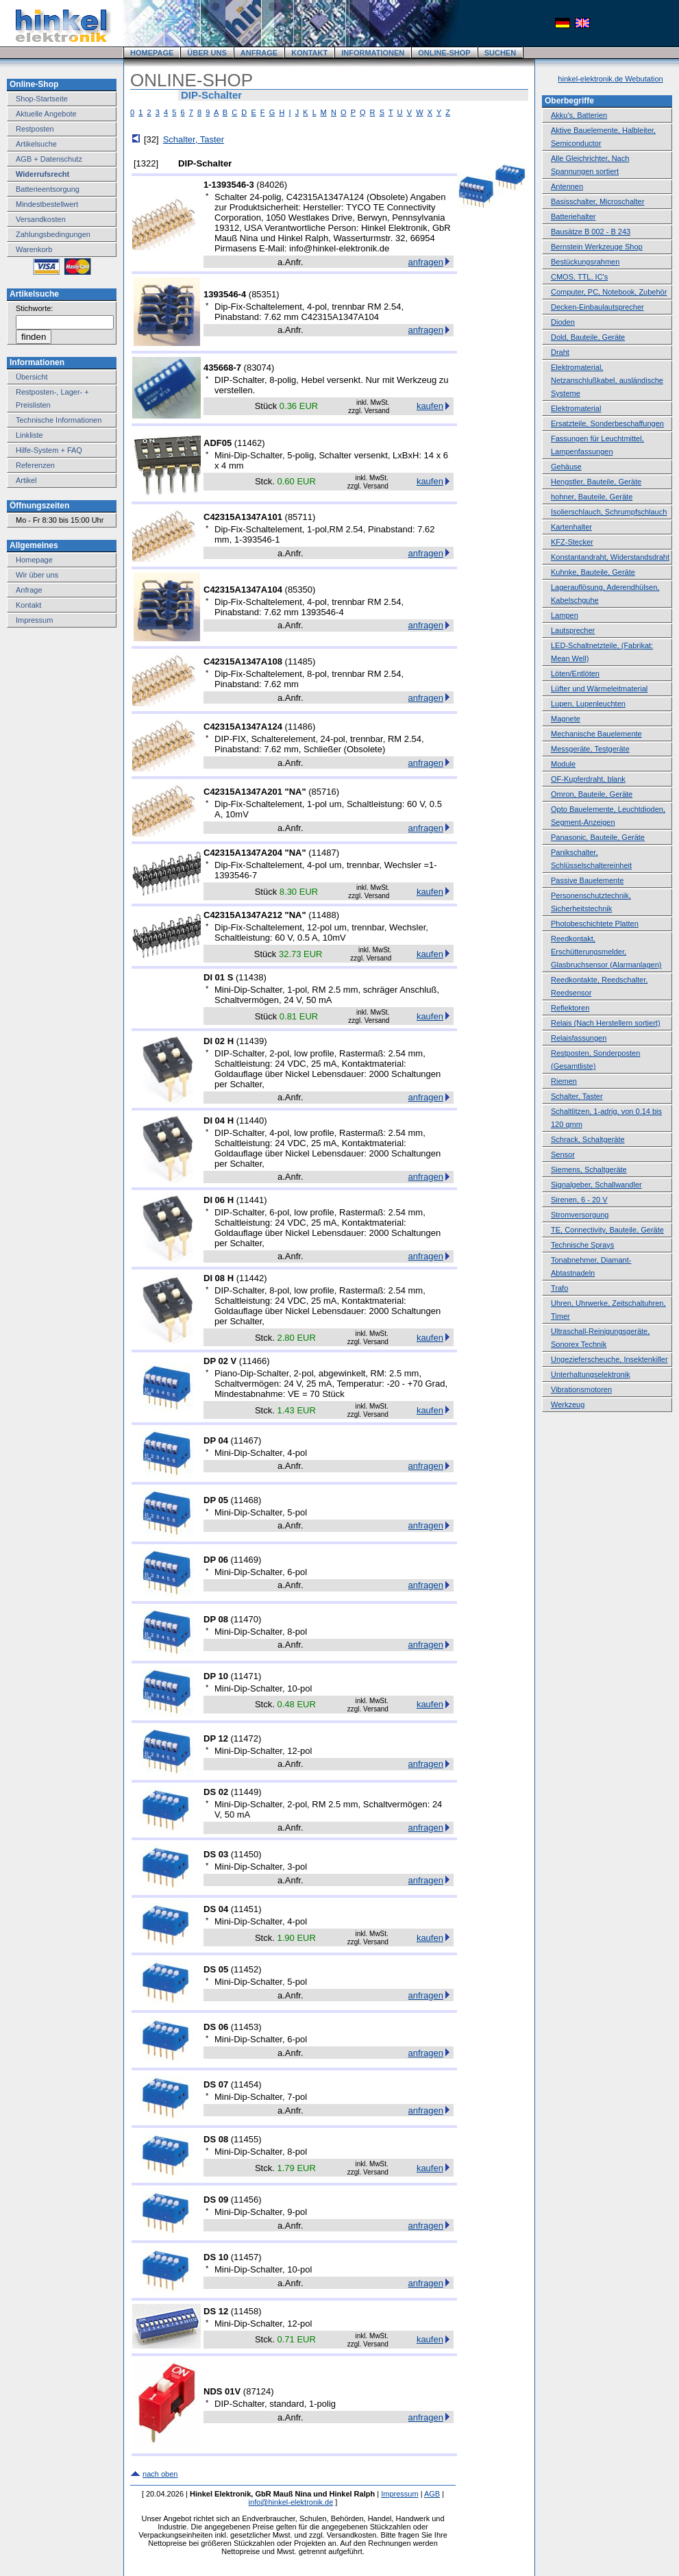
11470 (246, 1619)
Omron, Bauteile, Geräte (591, 794)
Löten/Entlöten (575, 673)
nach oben (160, 2474)
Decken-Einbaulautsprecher (597, 307)
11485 (300, 661)
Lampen (564, 615)
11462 (249, 443)
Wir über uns (37, 575)
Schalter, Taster (193, 139)
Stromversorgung (579, 1215)
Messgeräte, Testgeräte (590, 749)
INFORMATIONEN (372, 53)
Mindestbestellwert (47, 204)
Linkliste (29, 435)
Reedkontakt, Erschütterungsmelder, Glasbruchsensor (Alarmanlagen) (606, 951)
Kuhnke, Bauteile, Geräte (593, 572)
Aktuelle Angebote (46, 114)
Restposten (35, 129)
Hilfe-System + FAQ (49, 450)
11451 (246, 1909)
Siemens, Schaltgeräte (589, 1169)
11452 (246, 1969)
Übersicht (31, 377)
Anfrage (29, 590)
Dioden (563, 322)
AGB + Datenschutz (49, 159)
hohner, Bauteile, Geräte (591, 497)
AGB (432, 2494)
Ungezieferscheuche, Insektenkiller (609, 1359)
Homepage (34, 560)
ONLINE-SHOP (444, 53)
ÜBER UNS (206, 53)
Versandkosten (41, 219)
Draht (560, 352)
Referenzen (35, 465)
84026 (272, 184)
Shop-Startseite (42, 99)
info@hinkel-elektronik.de (291, 2502)
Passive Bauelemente (587, 880)
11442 (251, 1278)
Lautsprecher (573, 630)
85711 (300, 517)
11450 (246, 1854)
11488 (324, 915)
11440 (251, 1120)
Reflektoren (570, 1008)
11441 (251, 1200)
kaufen (430, 406)
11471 (246, 1676)
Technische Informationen (58, 420)
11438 (250, 977)
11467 (246, 1440)
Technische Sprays (582, 1245)
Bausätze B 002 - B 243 (590, 231)
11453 (246, 2027)
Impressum (34, 620)
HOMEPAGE (151, 53)
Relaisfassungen (578, 1038)
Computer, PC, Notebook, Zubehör (609, 292)
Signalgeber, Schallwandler (596, 1184)
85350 (300, 589)
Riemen (564, 1081)
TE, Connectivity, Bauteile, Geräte (607, 1230)
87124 (258, 2391)
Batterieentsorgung (47, 189)
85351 (263, 294)
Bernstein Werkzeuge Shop (597, 247)
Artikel (26, 480)
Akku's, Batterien (579, 115)
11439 (251, 1041)
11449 (246, 1792)
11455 (246, 2139)
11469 (246, 1560)
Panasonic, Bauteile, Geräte (598, 837)
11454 (246, 2084)
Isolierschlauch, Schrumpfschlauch (609, 512)
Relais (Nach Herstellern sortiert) (606, 1023)
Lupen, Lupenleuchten (588, 703)
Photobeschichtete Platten (595, 923)
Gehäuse (566, 466)
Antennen (567, 186)
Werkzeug (567, 1404)
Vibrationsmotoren (581, 1389)
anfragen (425, 262)
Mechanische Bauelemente (596, 734)
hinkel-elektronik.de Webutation (610, 79)
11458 (246, 2311)
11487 (324, 852)
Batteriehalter (573, 216)
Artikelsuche (36, 144)
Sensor (563, 1154)
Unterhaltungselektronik (590, 1374)
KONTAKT (309, 53)
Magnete (565, 719)
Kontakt (28, 605)
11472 (246, 1738)
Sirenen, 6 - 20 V (579, 1200)
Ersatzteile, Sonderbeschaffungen (607, 423)
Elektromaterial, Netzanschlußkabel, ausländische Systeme (607, 380)
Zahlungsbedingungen (53, 234)
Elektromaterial (576, 408)
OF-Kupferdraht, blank (588, 779)
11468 (246, 1500)
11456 (246, 2199)
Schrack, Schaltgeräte (588, 1139)
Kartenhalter (571, 527)
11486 (300, 726)
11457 (246, 2257)
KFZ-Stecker (572, 542)
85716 (324, 792)
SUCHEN (500, 53)
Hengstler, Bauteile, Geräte (596, 482)
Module (563, 764)
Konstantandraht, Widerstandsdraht (610, 557)
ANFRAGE (258, 53)
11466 (254, 1361)
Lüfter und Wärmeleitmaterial (599, 688)
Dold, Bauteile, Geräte (588, 337)
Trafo (559, 1288)
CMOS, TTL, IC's (579, 277)
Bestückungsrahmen (585, 262)
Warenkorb (34, 249)
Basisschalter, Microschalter (597, 201)
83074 (259, 367)
